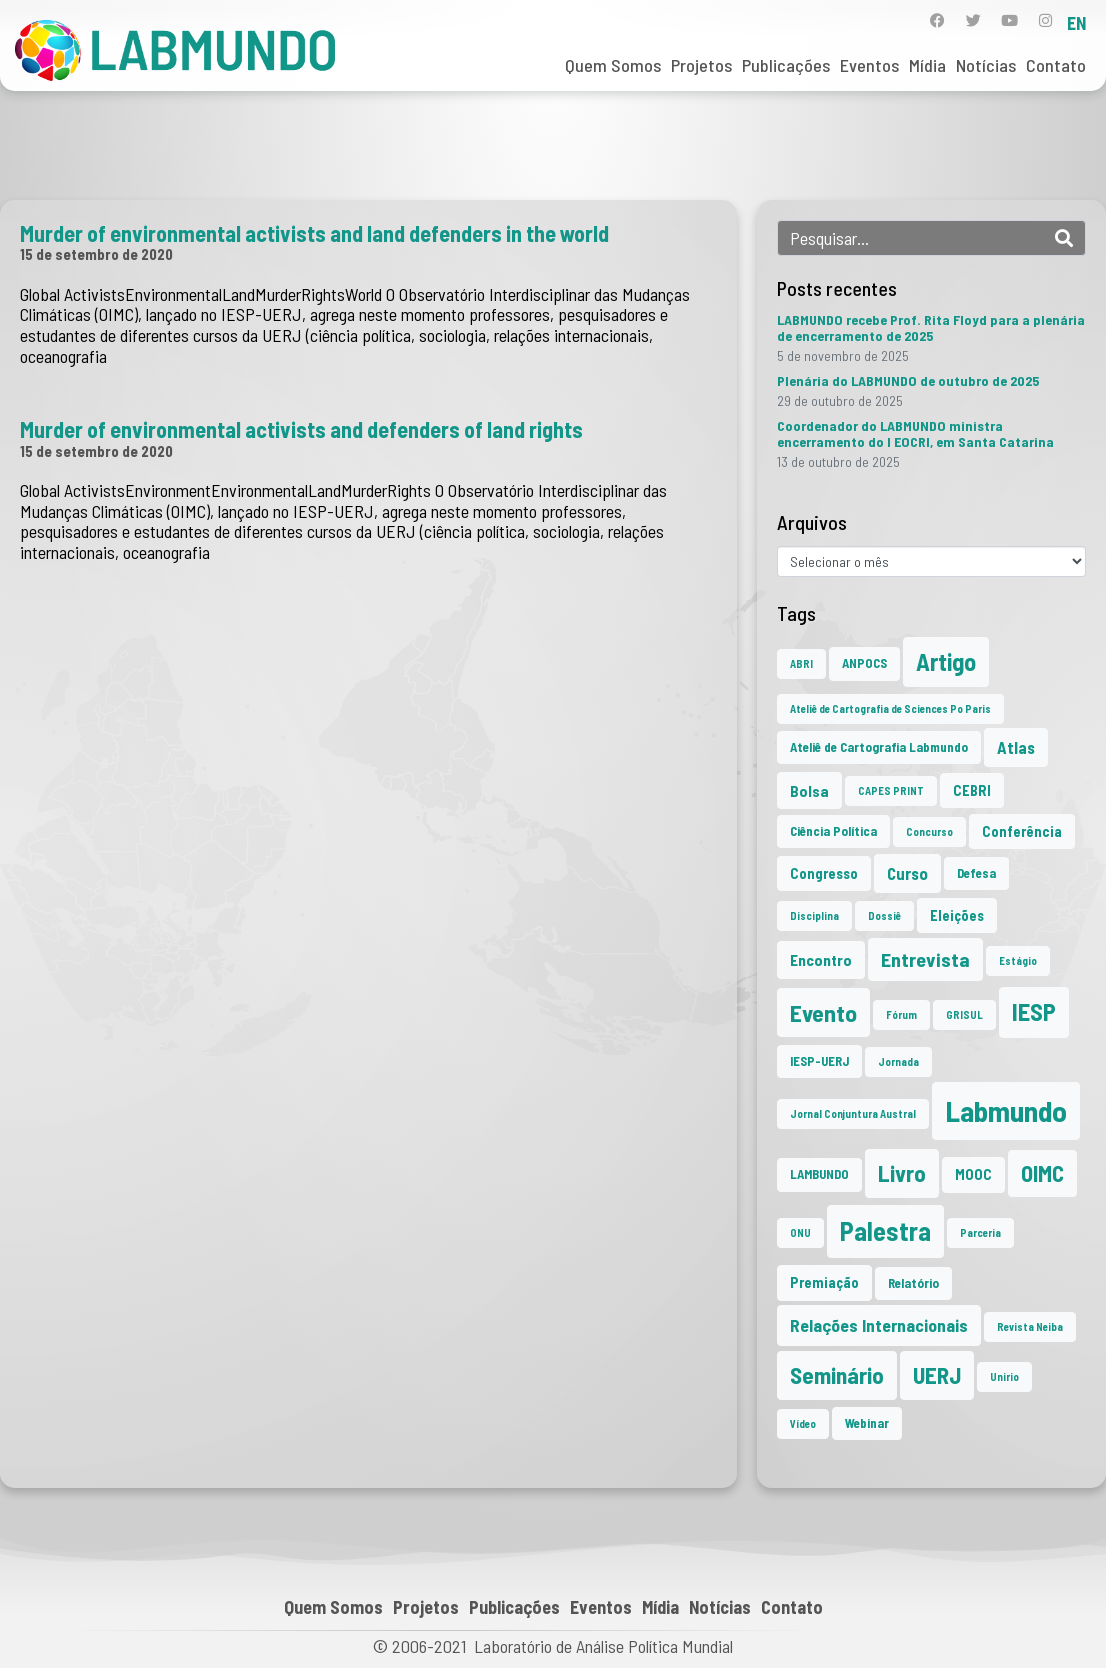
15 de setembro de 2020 (96, 254)
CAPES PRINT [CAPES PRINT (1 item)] (891, 790)
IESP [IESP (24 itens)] (1034, 1011)
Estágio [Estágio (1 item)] (1018, 960)
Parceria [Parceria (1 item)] (980, 1232)
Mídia (927, 65)
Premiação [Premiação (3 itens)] (824, 1282)
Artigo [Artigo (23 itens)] (946, 661)
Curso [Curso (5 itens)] (907, 873)
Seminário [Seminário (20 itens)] (837, 1375)
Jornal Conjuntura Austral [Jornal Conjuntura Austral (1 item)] (853, 1113)
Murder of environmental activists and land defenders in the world (314, 233)
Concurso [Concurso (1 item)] (929, 831)
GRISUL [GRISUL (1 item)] (964, 1014)
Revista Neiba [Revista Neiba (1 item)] (1030, 1326)
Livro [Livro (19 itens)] (902, 1173)
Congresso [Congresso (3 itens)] (824, 873)
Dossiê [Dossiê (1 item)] (884, 915)
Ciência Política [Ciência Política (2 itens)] (833, 831)
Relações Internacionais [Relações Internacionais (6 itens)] (879, 1325)
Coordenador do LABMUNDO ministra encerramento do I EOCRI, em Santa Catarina (915, 433)
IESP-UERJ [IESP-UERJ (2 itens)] (819, 1061)
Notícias (986, 65)
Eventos (869, 65)
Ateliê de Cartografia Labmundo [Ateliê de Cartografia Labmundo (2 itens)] (879, 747)
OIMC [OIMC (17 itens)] (1042, 1173)
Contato (1056, 65)
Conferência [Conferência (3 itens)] (1022, 831)
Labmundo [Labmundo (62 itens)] (1006, 1110)
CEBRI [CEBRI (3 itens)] (972, 790)
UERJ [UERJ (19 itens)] (937, 1375)
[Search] (1064, 238)
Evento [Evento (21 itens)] (823, 1012)
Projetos (701, 65)
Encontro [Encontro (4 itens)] (821, 959)
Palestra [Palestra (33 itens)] (885, 1230)
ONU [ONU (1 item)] (800, 1232)
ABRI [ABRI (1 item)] (801, 663)
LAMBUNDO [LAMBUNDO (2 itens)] (819, 1174)
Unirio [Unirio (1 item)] (1004, 1376)
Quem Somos (613, 65)
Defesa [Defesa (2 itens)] (976, 873)
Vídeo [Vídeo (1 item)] (803, 1423)
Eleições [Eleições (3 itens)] (957, 915)
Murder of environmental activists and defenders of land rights (301, 429)
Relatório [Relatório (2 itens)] (913, 1283)
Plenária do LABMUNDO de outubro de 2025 (908, 380)
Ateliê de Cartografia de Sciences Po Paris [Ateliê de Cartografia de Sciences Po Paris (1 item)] (890, 708)
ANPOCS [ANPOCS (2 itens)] (864, 663)
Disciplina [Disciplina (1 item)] (814, 915)
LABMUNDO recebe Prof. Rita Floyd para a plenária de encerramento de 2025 (931, 327)
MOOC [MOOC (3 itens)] (973, 1174)
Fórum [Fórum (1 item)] (901, 1014)
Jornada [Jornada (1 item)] (898, 1061)
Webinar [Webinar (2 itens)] (867, 1423)
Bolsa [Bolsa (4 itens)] (809, 790)
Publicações (786, 65)
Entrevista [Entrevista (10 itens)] (925, 959)
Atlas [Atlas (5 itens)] (1016, 747)
